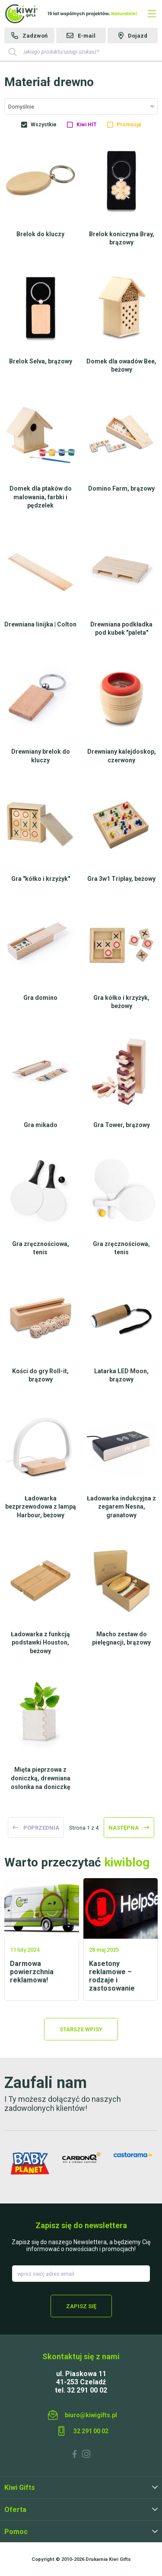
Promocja (129, 125)
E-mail (86, 35)
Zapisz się (81, 2306)
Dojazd (137, 35)
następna (123, 1827)
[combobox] (81, 106)
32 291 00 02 (90, 2431)
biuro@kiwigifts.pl (91, 2415)
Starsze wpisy (81, 2029)
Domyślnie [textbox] (21, 106)
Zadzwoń (35, 35)
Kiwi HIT (86, 125)
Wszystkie (44, 125)
